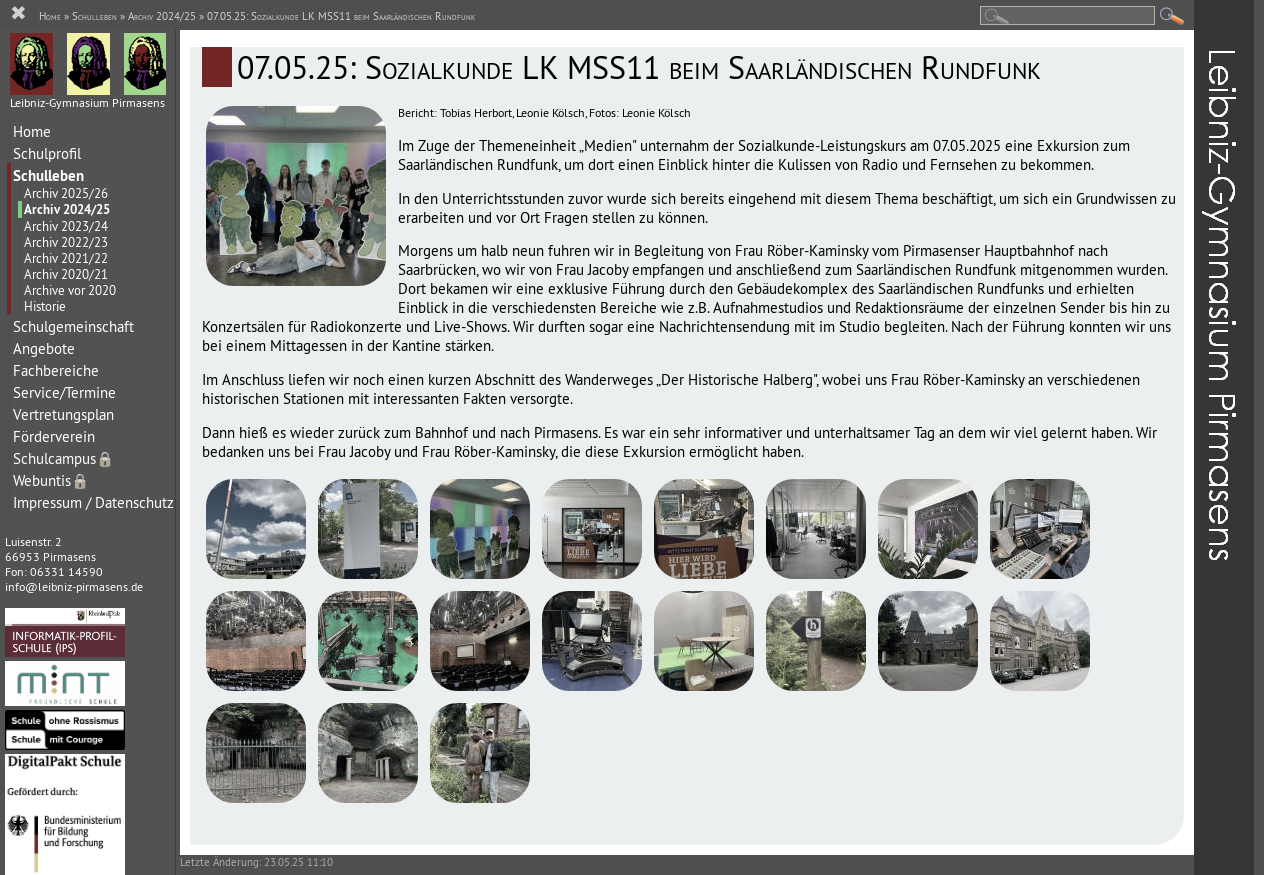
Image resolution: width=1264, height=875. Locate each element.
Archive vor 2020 (70, 290)
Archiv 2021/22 (66, 258)
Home (32, 131)
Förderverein (54, 436)
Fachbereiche (56, 370)
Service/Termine (64, 392)
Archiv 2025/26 (66, 193)
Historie (45, 306)
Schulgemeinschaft (73, 326)
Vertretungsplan (63, 414)
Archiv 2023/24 (66, 226)
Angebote (44, 348)
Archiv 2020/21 (66, 274)
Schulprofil (47, 153)
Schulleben (48, 175)
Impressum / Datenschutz (93, 502)
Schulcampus (63, 458)
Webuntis (51, 480)
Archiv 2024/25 (67, 209)
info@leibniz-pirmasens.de (74, 586)
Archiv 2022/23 (66, 242)
